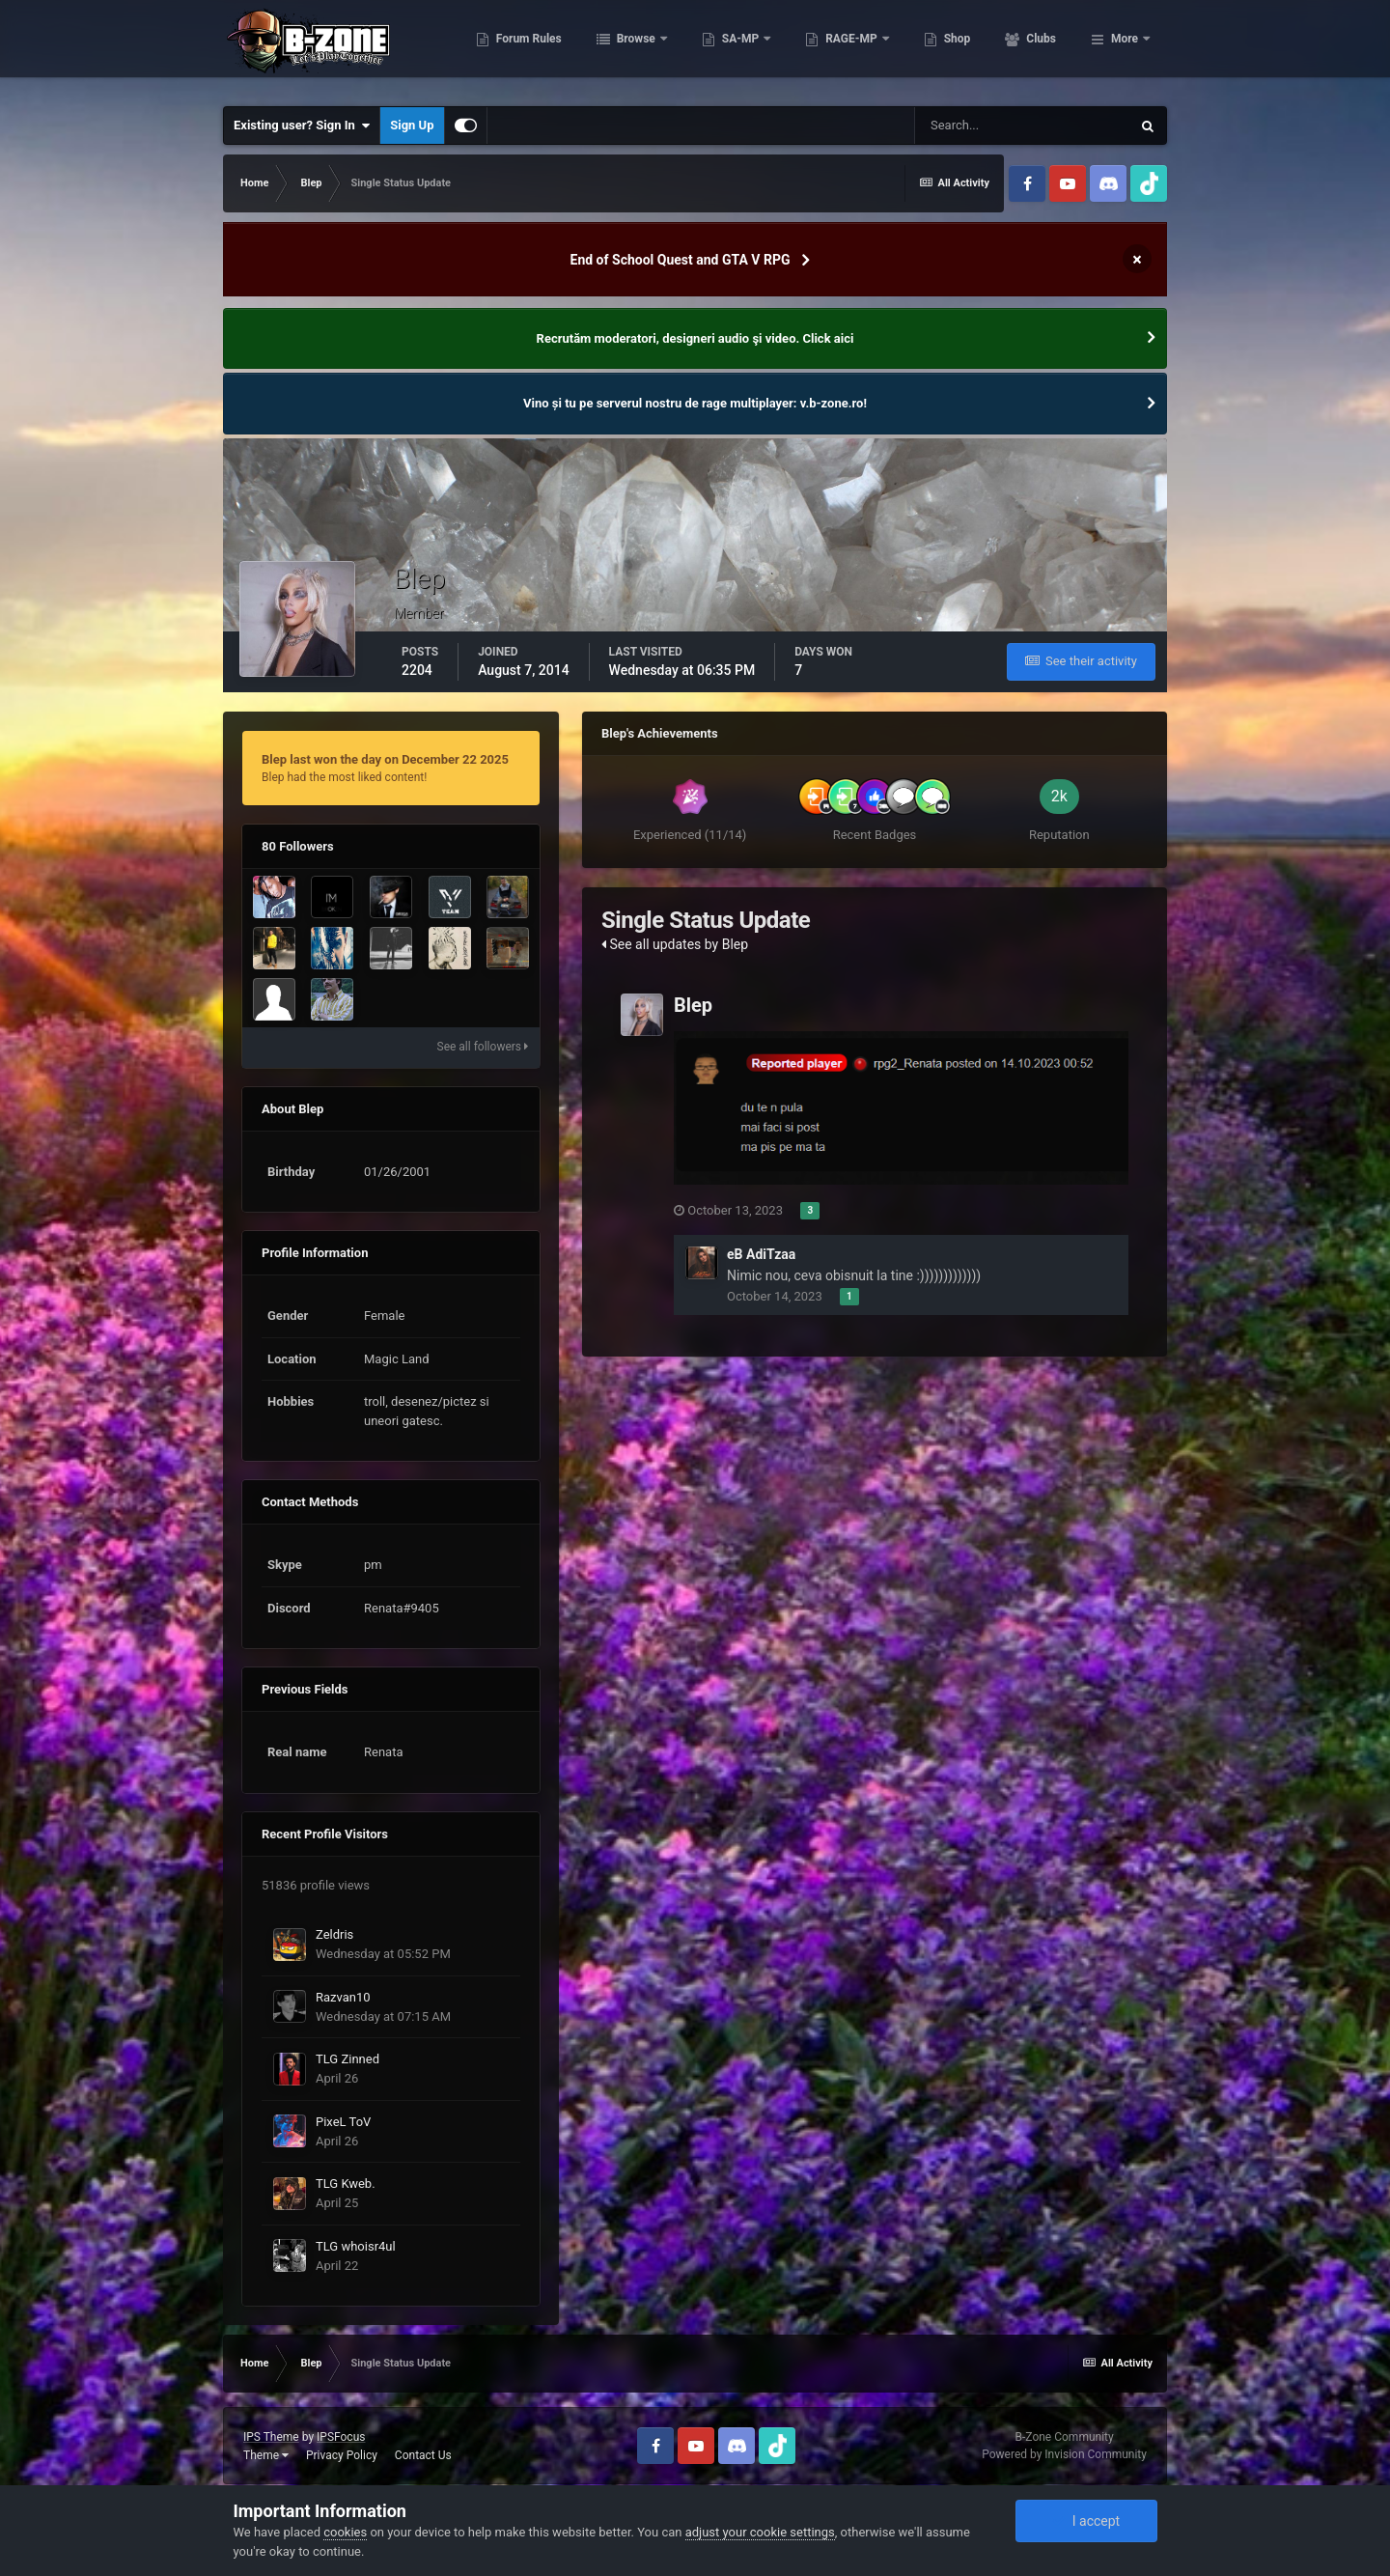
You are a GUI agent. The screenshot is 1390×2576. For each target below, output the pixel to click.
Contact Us (423, 2455)
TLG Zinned (347, 2059)
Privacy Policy (341, 2455)
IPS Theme (271, 2437)
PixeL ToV (343, 2121)
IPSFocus (341, 2437)
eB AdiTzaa (761, 1254)
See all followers (482, 1046)
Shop (1041, 48)
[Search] (1022, 125)
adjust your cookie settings (760, 2532)
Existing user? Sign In (302, 125)
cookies (345, 2532)
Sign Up (411, 125)
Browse (721, 48)
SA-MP (825, 48)
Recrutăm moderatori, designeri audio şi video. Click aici (695, 338)
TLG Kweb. (345, 2183)
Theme (266, 2455)
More (1124, 48)
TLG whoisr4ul (356, 2246)
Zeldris (334, 1934)
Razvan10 (343, 1997)
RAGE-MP (937, 48)
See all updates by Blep (674, 944)
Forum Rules (612, 48)
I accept (1086, 2521)
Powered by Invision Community (1064, 2454)
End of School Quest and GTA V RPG (680, 259)
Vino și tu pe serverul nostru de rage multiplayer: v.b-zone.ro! (695, 403)
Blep (693, 1005)
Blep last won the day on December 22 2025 (385, 759)
